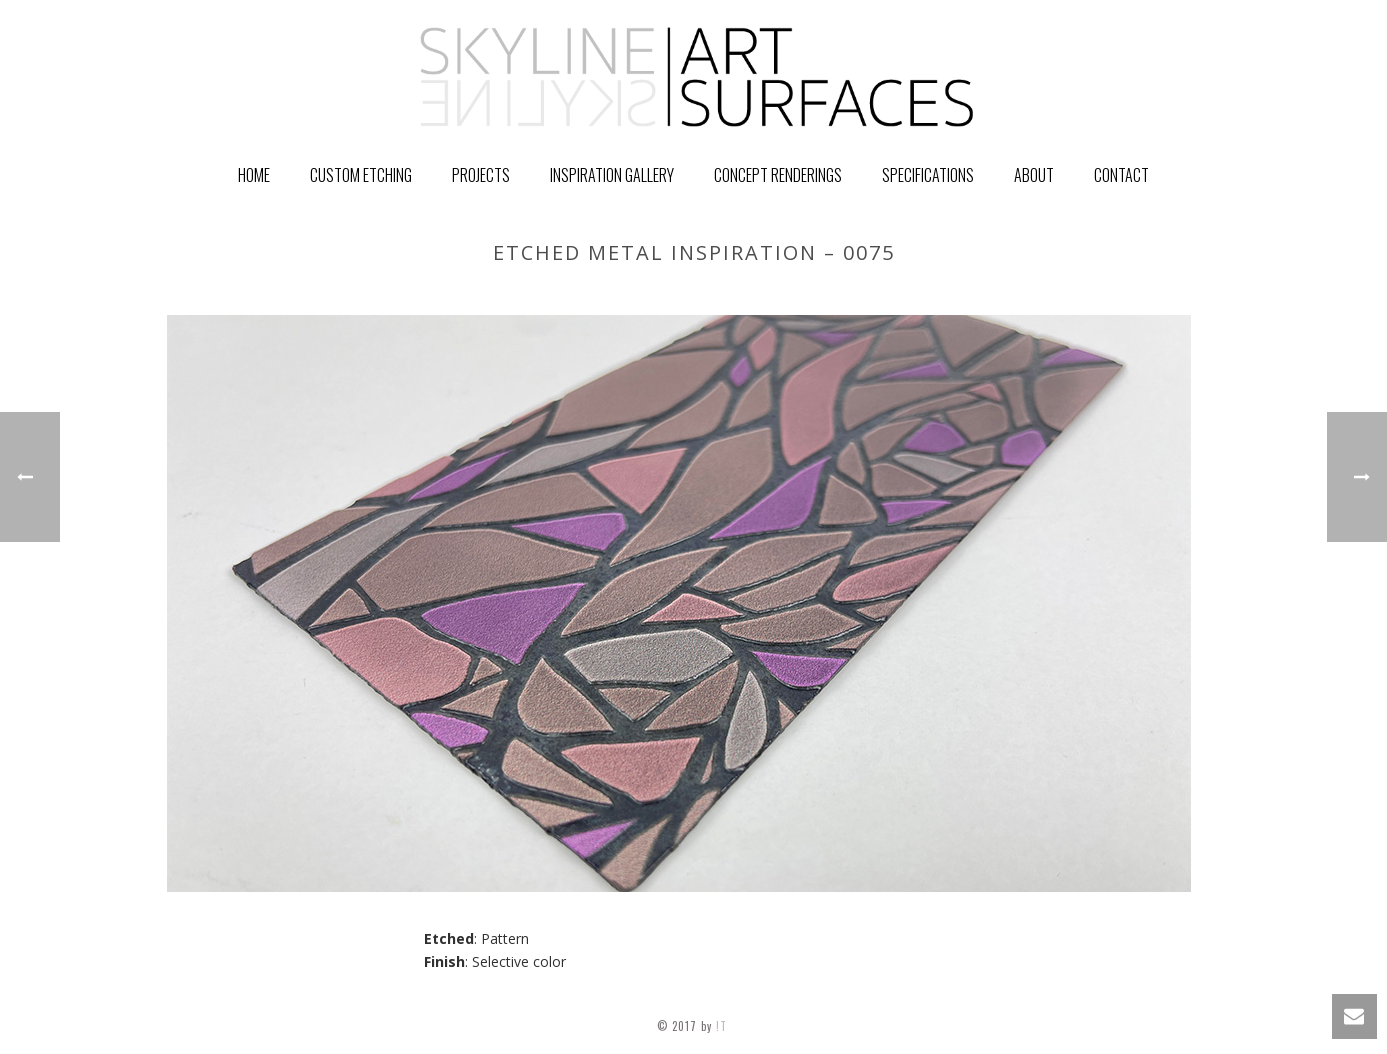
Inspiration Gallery (612, 175)
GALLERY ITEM (958, 295)
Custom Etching (361, 175)
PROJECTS (481, 175)
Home (254, 175)
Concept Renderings (778, 175)
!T (723, 1026)
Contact (1121, 175)
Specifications (928, 175)
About (1034, 175)
